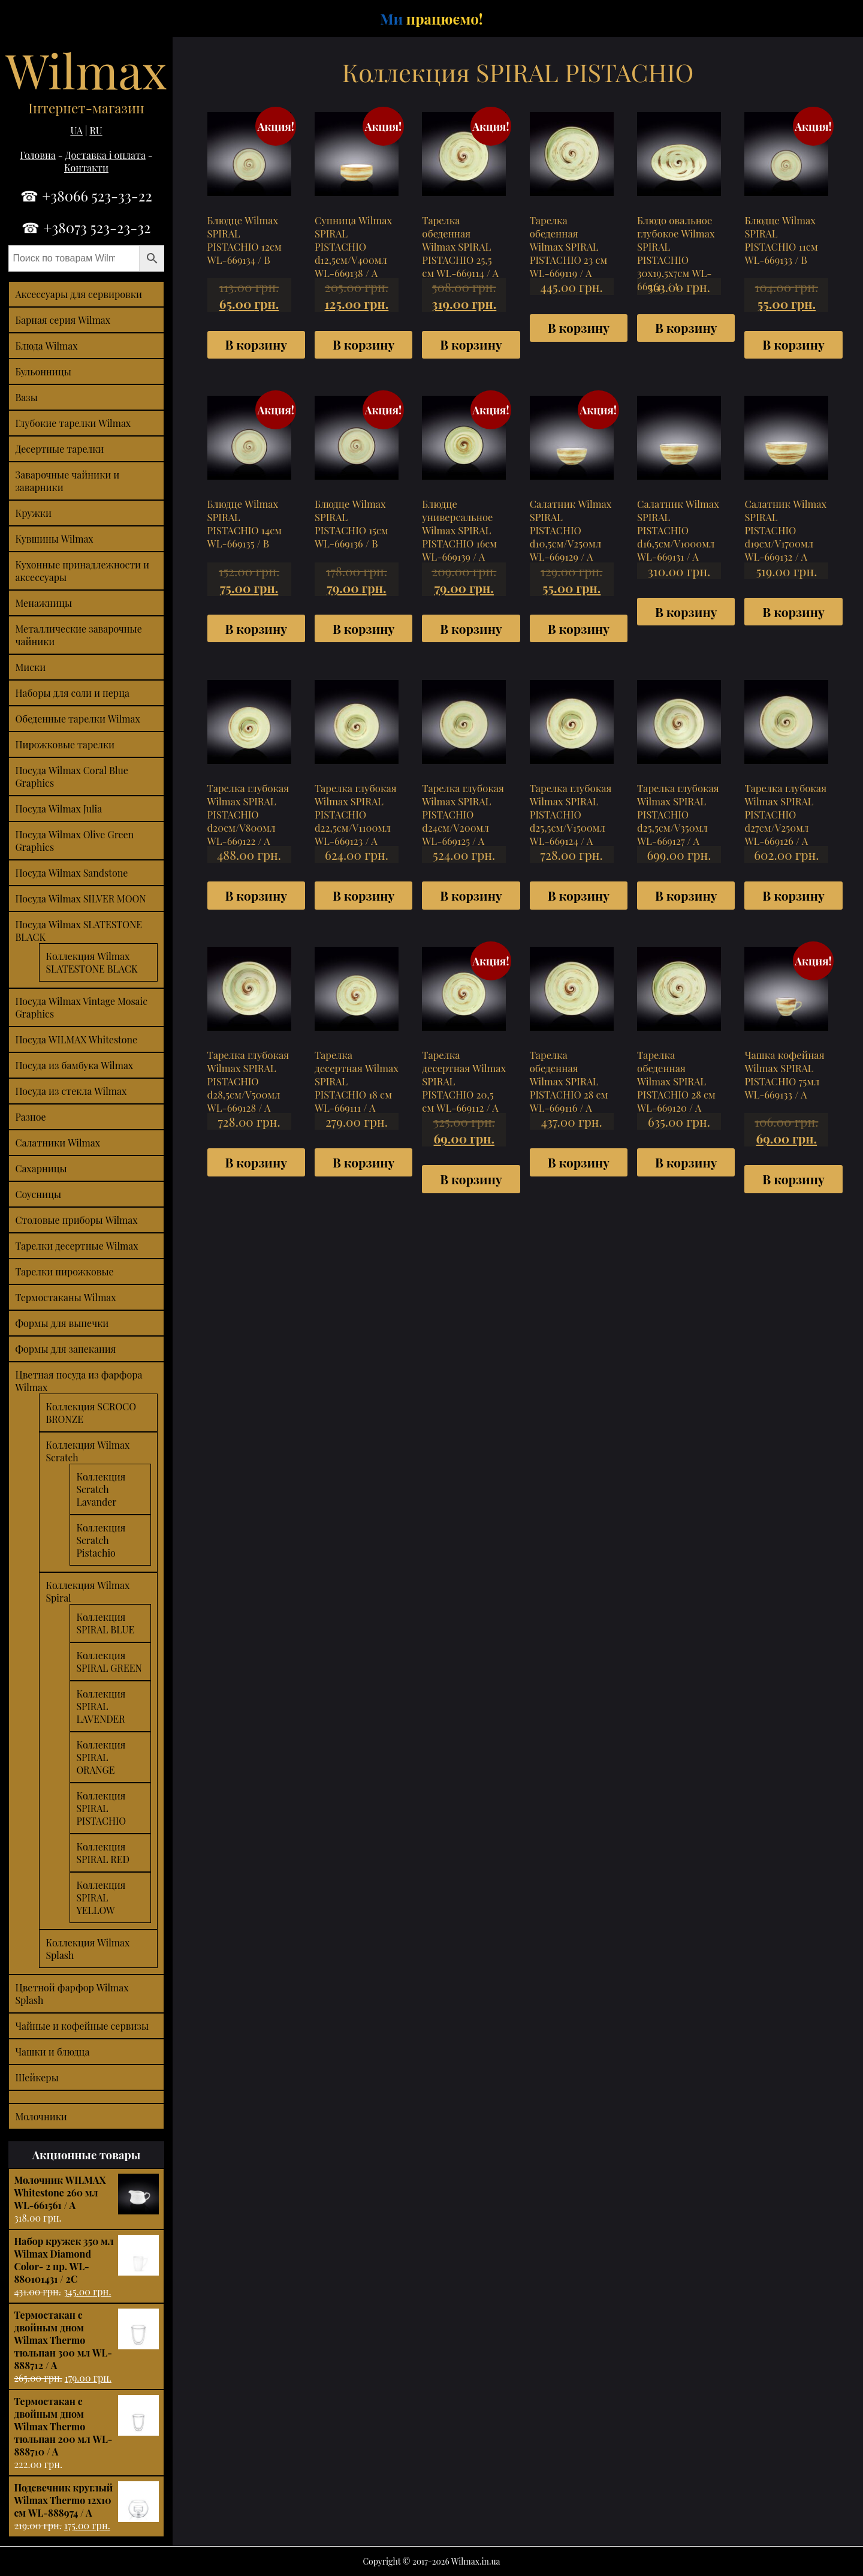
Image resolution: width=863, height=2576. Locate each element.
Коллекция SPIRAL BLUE (105, 1623)
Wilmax (86, 69)
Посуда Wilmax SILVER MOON (80, 898)
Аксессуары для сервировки (78, 294)
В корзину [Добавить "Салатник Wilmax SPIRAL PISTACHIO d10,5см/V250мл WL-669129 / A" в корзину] (578, 628)
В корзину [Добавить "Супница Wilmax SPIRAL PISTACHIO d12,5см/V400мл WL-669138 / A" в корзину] (363, 344)
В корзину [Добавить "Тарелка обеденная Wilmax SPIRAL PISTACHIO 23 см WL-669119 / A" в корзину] (578, 327)
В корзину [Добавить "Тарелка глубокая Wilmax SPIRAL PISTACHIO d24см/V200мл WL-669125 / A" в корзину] (471, 895)
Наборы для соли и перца (72, 693)
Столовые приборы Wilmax (76, 1220)
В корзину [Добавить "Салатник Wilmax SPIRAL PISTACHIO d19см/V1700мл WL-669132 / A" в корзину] (793, 611)
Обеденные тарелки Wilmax (77, 718)
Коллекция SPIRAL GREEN (108, 1661)
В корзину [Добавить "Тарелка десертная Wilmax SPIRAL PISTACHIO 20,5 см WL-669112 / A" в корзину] (471, 1178)
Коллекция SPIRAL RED (102, 1852)
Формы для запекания (65, 1349)
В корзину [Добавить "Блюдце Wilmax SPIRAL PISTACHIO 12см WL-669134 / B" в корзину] (256, 344)
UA (76, 130)
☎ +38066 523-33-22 (86, 195)
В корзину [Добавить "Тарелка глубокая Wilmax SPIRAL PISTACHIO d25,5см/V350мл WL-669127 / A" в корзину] (686, 895)
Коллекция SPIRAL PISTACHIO (101, 1808)
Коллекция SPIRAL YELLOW (100, 1897)
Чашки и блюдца (52, 2051)
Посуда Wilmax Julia (58, 808)
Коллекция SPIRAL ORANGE (100, 1757)
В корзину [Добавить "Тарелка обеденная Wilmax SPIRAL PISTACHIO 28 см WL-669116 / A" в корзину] (578, 1162)
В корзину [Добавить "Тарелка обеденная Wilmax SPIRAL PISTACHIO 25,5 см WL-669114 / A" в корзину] (471, 344)
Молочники (41, 2116)
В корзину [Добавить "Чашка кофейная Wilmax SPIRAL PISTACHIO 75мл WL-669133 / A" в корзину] (793, 1178)
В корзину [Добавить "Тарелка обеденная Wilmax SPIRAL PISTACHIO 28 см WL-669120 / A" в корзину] (686, 1162)
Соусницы (38, 1194)
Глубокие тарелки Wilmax (73, 423)
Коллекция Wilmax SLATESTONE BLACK (91, 962)
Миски (30, 667)
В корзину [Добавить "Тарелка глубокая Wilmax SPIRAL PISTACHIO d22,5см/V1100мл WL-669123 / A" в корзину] (363, 895)
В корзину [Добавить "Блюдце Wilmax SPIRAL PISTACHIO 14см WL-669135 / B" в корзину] (256, 628)
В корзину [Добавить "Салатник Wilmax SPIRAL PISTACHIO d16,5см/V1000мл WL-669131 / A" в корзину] (686, 611)
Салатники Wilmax (57, 1142)
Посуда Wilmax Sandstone (71, 872)
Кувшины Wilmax (54, 538)
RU (95, 130)
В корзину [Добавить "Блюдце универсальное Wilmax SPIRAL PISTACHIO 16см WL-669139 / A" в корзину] (471, 628)
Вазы (26, 397)
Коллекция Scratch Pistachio (100, 1540)
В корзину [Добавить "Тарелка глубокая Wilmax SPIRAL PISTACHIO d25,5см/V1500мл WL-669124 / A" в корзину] (578, 895)
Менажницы (43, 603)
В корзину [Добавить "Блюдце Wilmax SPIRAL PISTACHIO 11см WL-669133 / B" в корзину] (793, 344)
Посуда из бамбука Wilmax (74, 1065)
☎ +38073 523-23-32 (86, 227)
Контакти (86, 167)
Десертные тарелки (59, 449)
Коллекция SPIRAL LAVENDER (100, 1706)
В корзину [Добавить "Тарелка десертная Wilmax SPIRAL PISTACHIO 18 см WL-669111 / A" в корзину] (363, 1162)
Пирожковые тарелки (64, 744)
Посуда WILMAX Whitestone (76, 1039)
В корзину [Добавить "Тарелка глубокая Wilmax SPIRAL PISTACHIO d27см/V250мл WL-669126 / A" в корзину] (793, 895)
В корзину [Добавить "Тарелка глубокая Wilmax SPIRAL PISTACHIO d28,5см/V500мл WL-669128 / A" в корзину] (256, 1162)
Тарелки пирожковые (64, 1271)
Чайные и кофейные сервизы (82, 2026)
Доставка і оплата (105, 155)
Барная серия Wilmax (62, 320)
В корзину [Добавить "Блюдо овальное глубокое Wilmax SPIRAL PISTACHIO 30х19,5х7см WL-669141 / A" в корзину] (686, 327)
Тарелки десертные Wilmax (76, 1245)
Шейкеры (36, 2077)
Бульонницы (43, 371)
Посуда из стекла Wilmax (70, 1091)
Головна (38, 155)
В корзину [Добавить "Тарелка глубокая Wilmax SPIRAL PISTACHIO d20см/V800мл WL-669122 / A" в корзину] (256, 895)
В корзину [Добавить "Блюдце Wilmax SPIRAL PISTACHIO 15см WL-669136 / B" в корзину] (363, 628)
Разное (30, 1117)
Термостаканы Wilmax (65, 1297)
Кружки (33, 513)
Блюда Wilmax (46, 345)
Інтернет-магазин (86, 108)
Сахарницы (41, 1168)
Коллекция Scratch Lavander (100, 1489)
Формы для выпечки (61, 1323)
